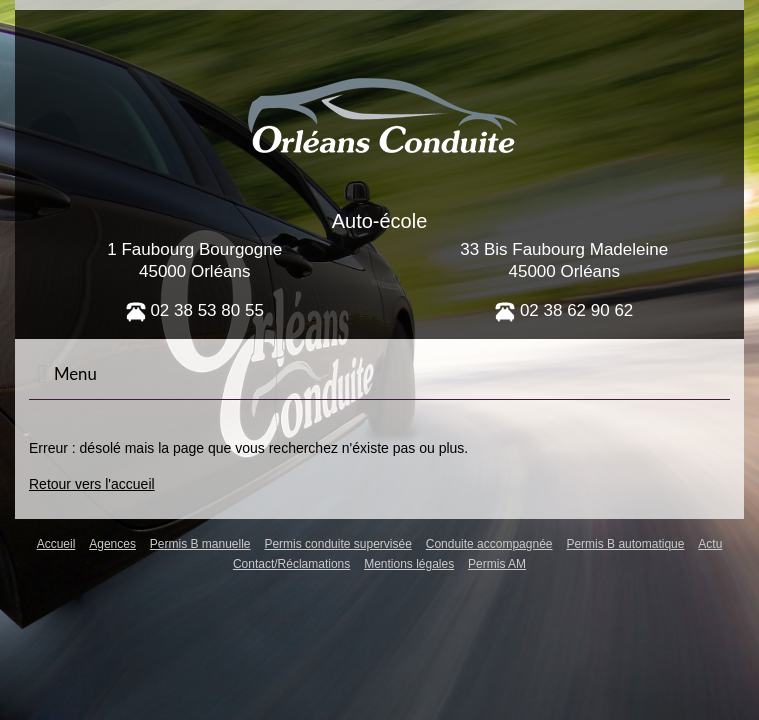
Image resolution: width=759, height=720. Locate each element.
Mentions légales (409, 564)
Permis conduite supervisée (337, 544)
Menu (66, 374)
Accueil (56, 544)
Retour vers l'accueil (92, 484)
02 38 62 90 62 (564, 310)
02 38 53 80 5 (190, 310)
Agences (112, 544)
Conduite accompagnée (489, 544)
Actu (710, 544)
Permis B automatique (625, 544)
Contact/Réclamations (291, 564)
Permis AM (497, 564)
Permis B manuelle (200, 544)
